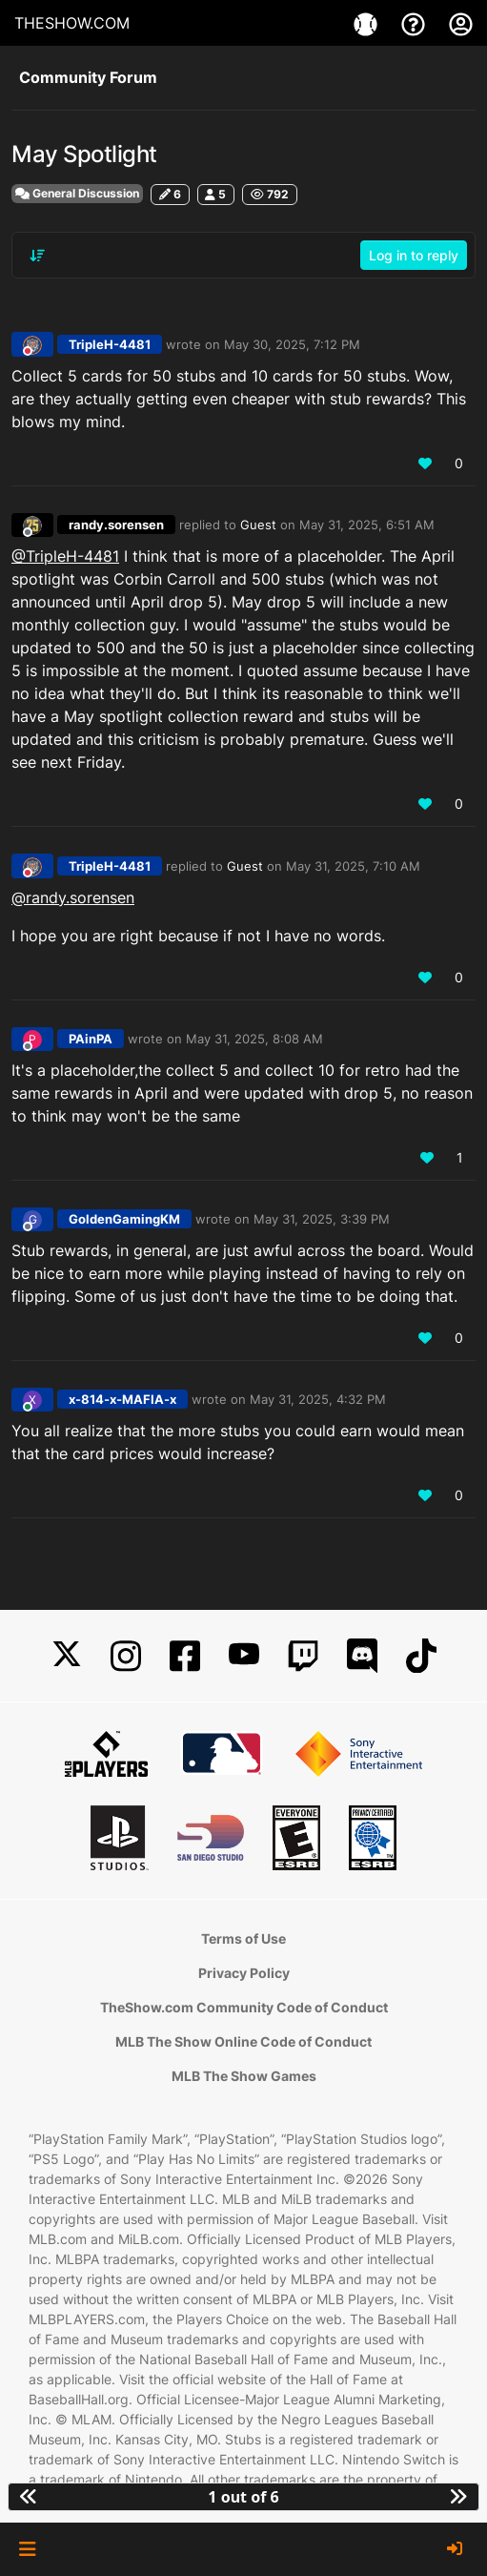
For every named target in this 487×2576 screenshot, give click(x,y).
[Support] (415, 22)
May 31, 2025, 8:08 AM (254, 1038)
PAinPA (90, 1038)
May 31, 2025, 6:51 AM (367, 524)
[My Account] (461, 22)
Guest (258, 524)
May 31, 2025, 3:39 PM (322, 1218)
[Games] (368, 22)
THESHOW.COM (72, 22)
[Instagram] (126, 1656)
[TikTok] (421, 1656)
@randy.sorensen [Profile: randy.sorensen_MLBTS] (72, 897)
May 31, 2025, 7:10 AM (353, 866)
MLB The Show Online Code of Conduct (243, 2041)
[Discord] (362, 1656)
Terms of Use (243, 1938)
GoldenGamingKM (124, 1218)
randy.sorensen (116, 524)
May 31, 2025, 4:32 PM (318, 1399)
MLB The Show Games (244, 2076)
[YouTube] (244, 1656)
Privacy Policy (244, 1973)
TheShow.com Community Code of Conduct (244, 2007)
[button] (27, 2549)
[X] (66, 1656)
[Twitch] (303, 1656)
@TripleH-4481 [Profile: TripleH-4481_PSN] (65, 556)
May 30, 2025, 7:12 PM (292, 344)
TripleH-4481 (110, 344)
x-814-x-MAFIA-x (122, 1399)
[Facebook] (185, 1656)
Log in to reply (413, 255)
